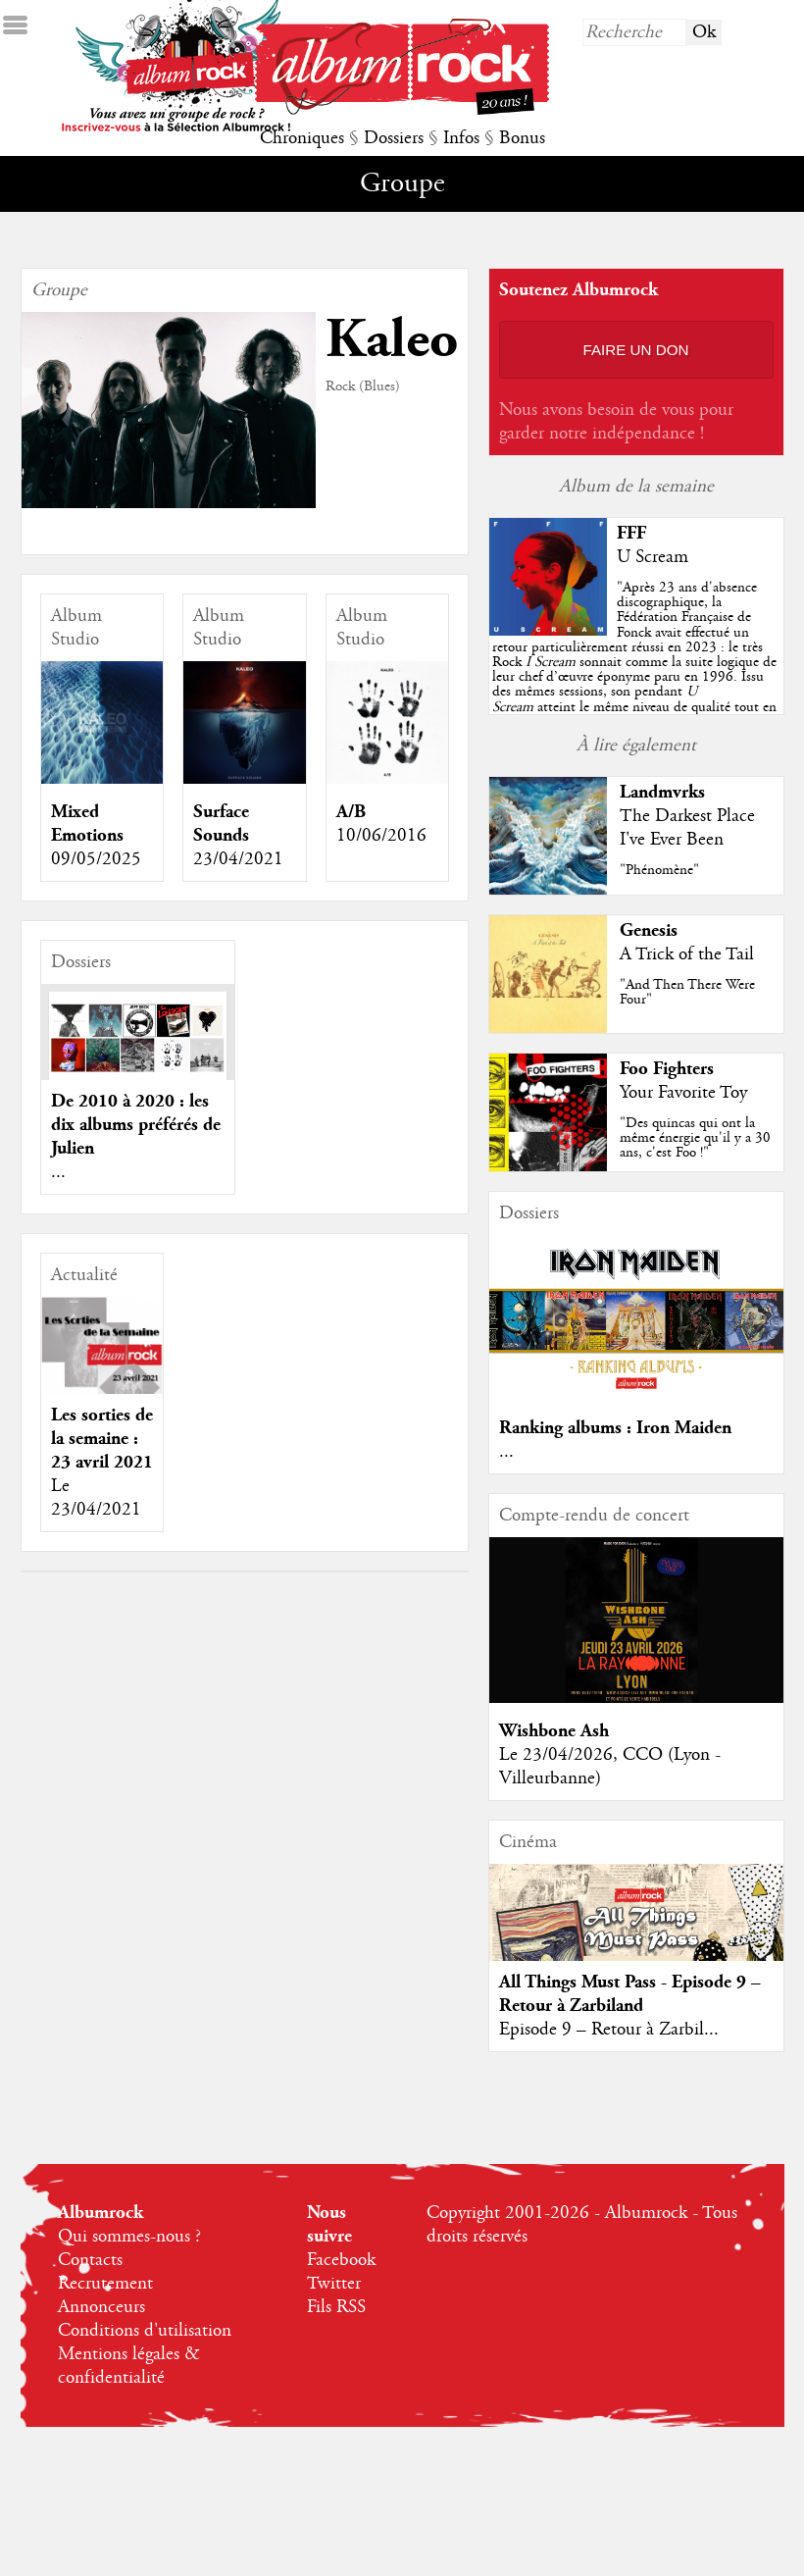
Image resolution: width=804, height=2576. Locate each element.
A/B (351, 811)
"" (634, 662)
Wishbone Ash (554, 1731)
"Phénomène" (659, 870)
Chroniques (302, 138)
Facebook (341, 2260)
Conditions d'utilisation (144, 2331)
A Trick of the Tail (687, 954)
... (58, 1172)
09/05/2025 (96, 859)
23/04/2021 (238, 859)
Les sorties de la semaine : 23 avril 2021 (102, 1438)
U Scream (652, 557)
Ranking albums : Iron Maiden (615, 1428)
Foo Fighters (667, 1068)
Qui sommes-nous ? (129, 2236)
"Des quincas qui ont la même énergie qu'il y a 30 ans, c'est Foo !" (695, 1137)
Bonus (522, 138)
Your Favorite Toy (683, 1093)
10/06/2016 (381, 836)
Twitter (334, 2283)
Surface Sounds (221, 823)
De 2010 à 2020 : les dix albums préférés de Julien (136, 1124)
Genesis (649, 930)
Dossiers (394, 138)
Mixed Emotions (87, 823)
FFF (631, 533)
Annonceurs (101, 2307)
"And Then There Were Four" (687, 992)
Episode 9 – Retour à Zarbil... (609, 2029)
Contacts (90, 2260)
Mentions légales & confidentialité (129, 2366)
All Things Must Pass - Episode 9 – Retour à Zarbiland (630, 1994)
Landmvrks (662, 792)
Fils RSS (336, 2307)
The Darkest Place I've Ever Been (687, 827)
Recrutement (105, 2283)
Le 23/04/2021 (96, 1497)
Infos (461, 138)
